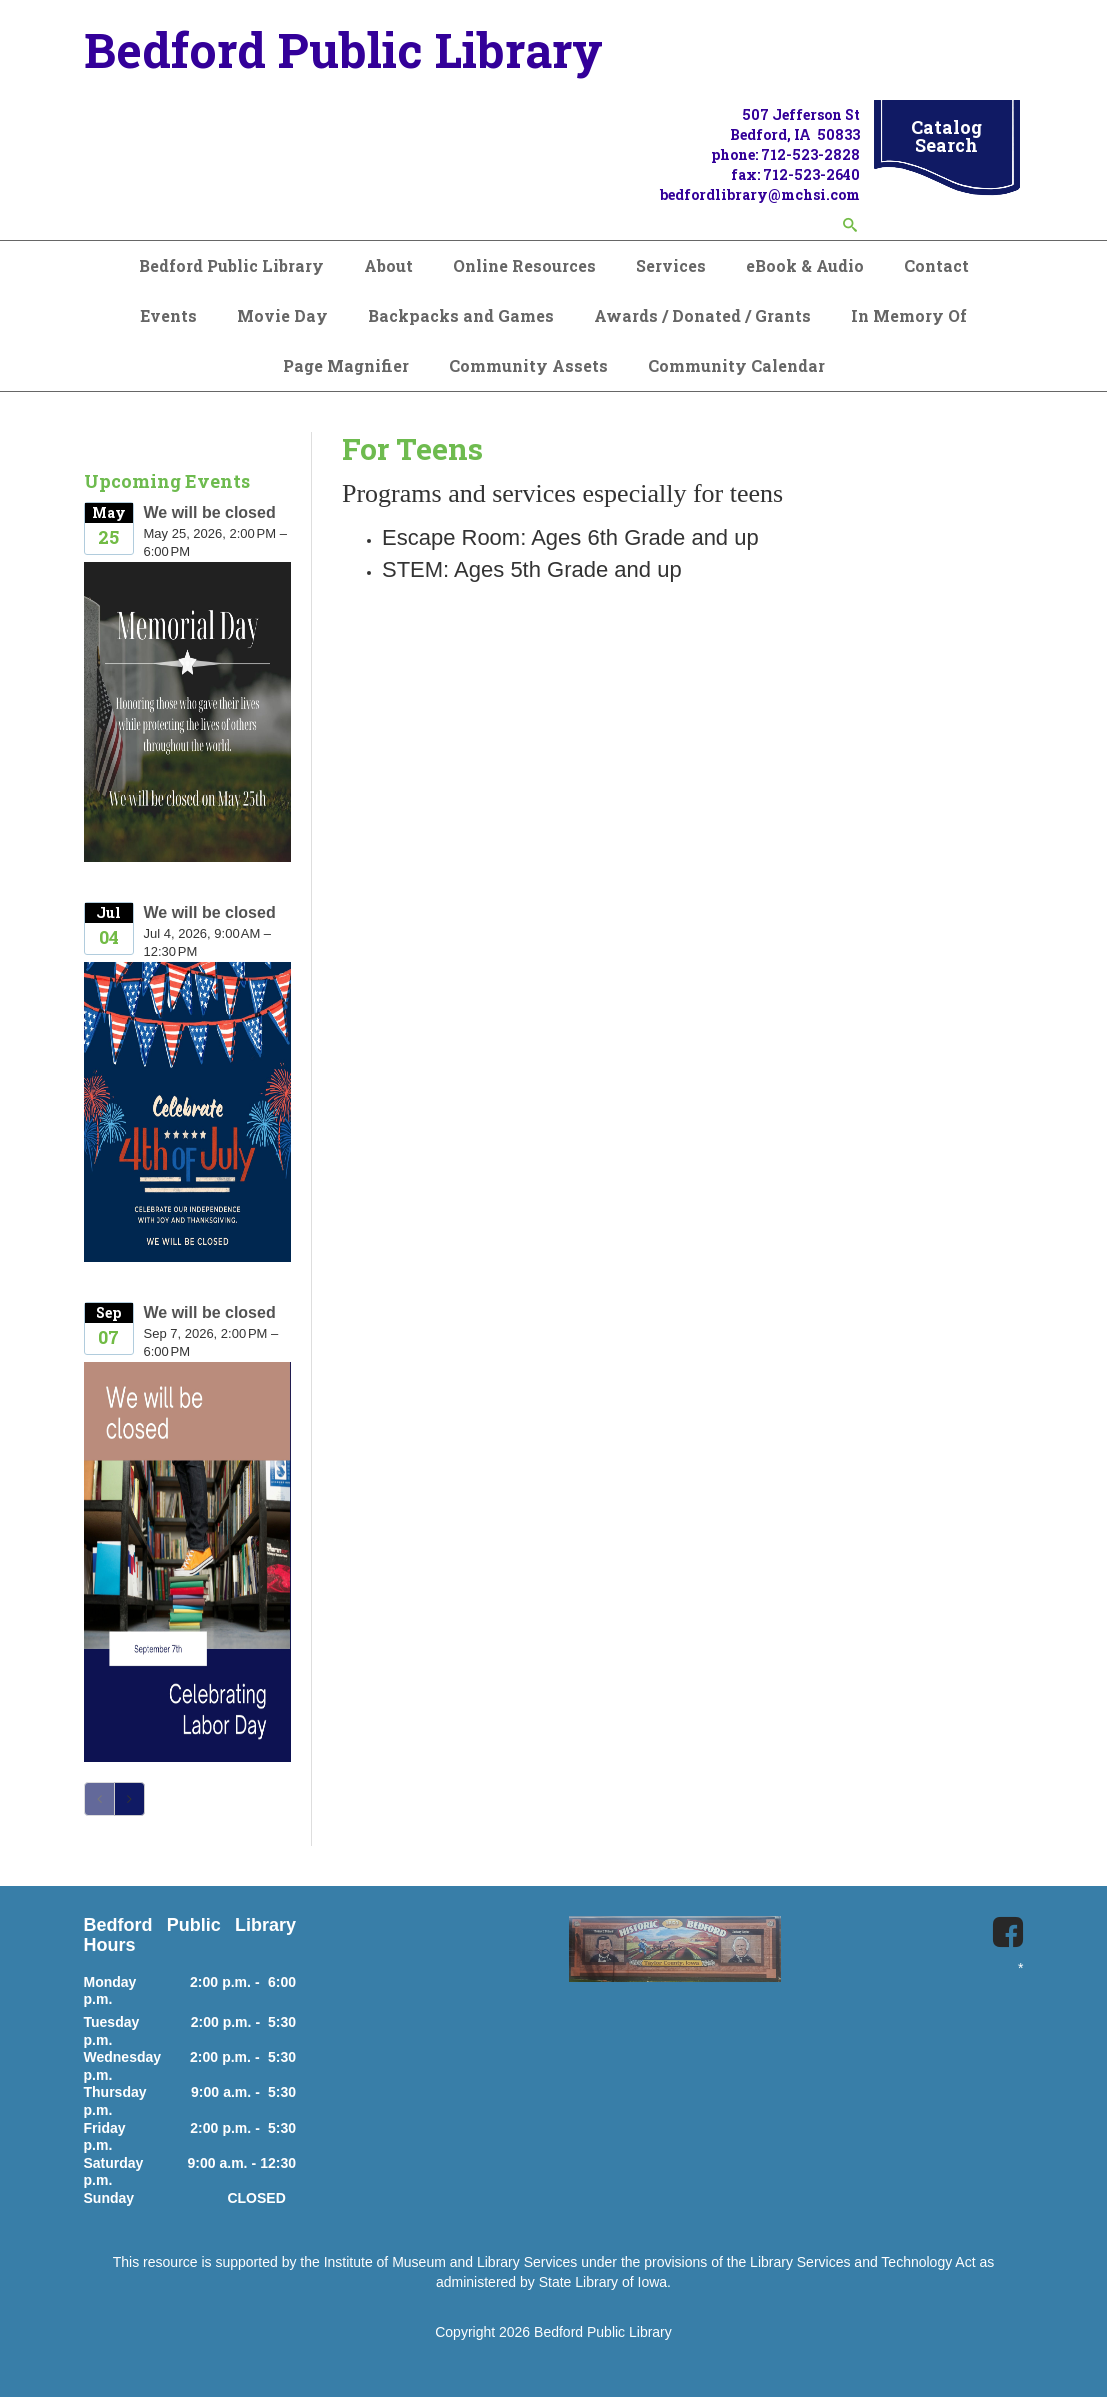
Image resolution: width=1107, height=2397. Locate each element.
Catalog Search (946, 136)
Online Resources (524, 265)
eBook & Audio (805, 265)
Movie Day (282, 315)
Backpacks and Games (461, 315)
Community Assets (528, 365)
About (388, 265)
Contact (936, 265)
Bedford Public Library (231, 265)
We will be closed (210, 512)
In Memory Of (909, 315)
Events (168, 315)
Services (671, 265)
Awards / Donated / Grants (702, 315)
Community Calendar (736, 365)
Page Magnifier (346, 365)
